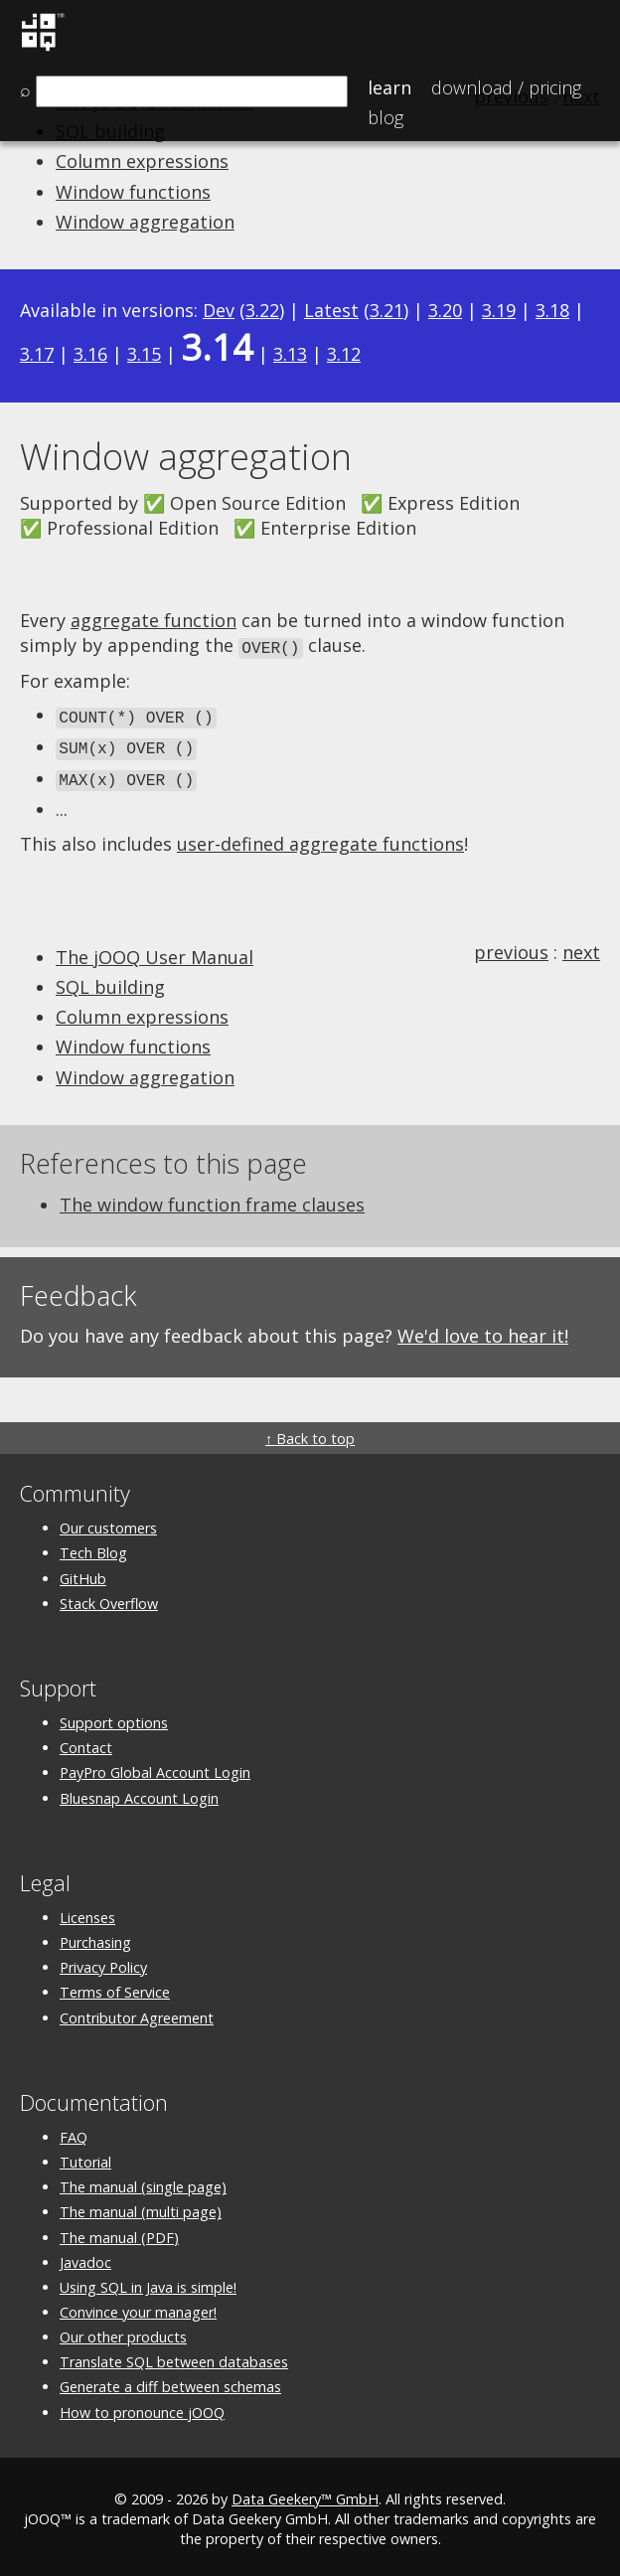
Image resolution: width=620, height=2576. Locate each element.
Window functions (133, 192)
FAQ (73, 2131)
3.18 (552, 310)
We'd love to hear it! (482, 1330)
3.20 (445, 310)
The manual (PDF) (119, 2231)
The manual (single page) (143, 2181)
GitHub (83, 1572)
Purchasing (95, 1936)
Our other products (123, 2331)
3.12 (344, 354)
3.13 (290, 354)
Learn (389, 87)
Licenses (87, 1911)
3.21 (386, 310)
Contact (86, 1741)
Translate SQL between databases (174, 2355)
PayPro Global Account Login (155, 1766)
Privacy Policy (103, 1961)
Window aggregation (145, 222)
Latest (331, 310)
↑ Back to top (310, 1432)
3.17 (37, 354)
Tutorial (85, 2156)
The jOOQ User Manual (154, 951)
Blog (385, 117)
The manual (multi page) (141, 2205)
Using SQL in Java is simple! (148, 2281)
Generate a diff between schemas (170, 2381)
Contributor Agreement (137, 2012)
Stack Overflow (109, 1597)
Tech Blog (93, 1546)
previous (511, 946)
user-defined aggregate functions (320, 838)
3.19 (499, 310)
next (581, 946)
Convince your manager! (138, 2306)
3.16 (90, 354)
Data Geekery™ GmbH (305, 2493)
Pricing (506, 87)
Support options (114, 1716)
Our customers (108, 1522)
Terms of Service (115, 1986)
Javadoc (85, 2256)
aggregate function (153, 620)
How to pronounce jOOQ (142, 2406)
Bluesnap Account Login (139, 1792)
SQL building (110, 981)
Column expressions (142, 161)
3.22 (262, 310)
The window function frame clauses (212, 1198)
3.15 (144, 354)
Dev (218, 310)
